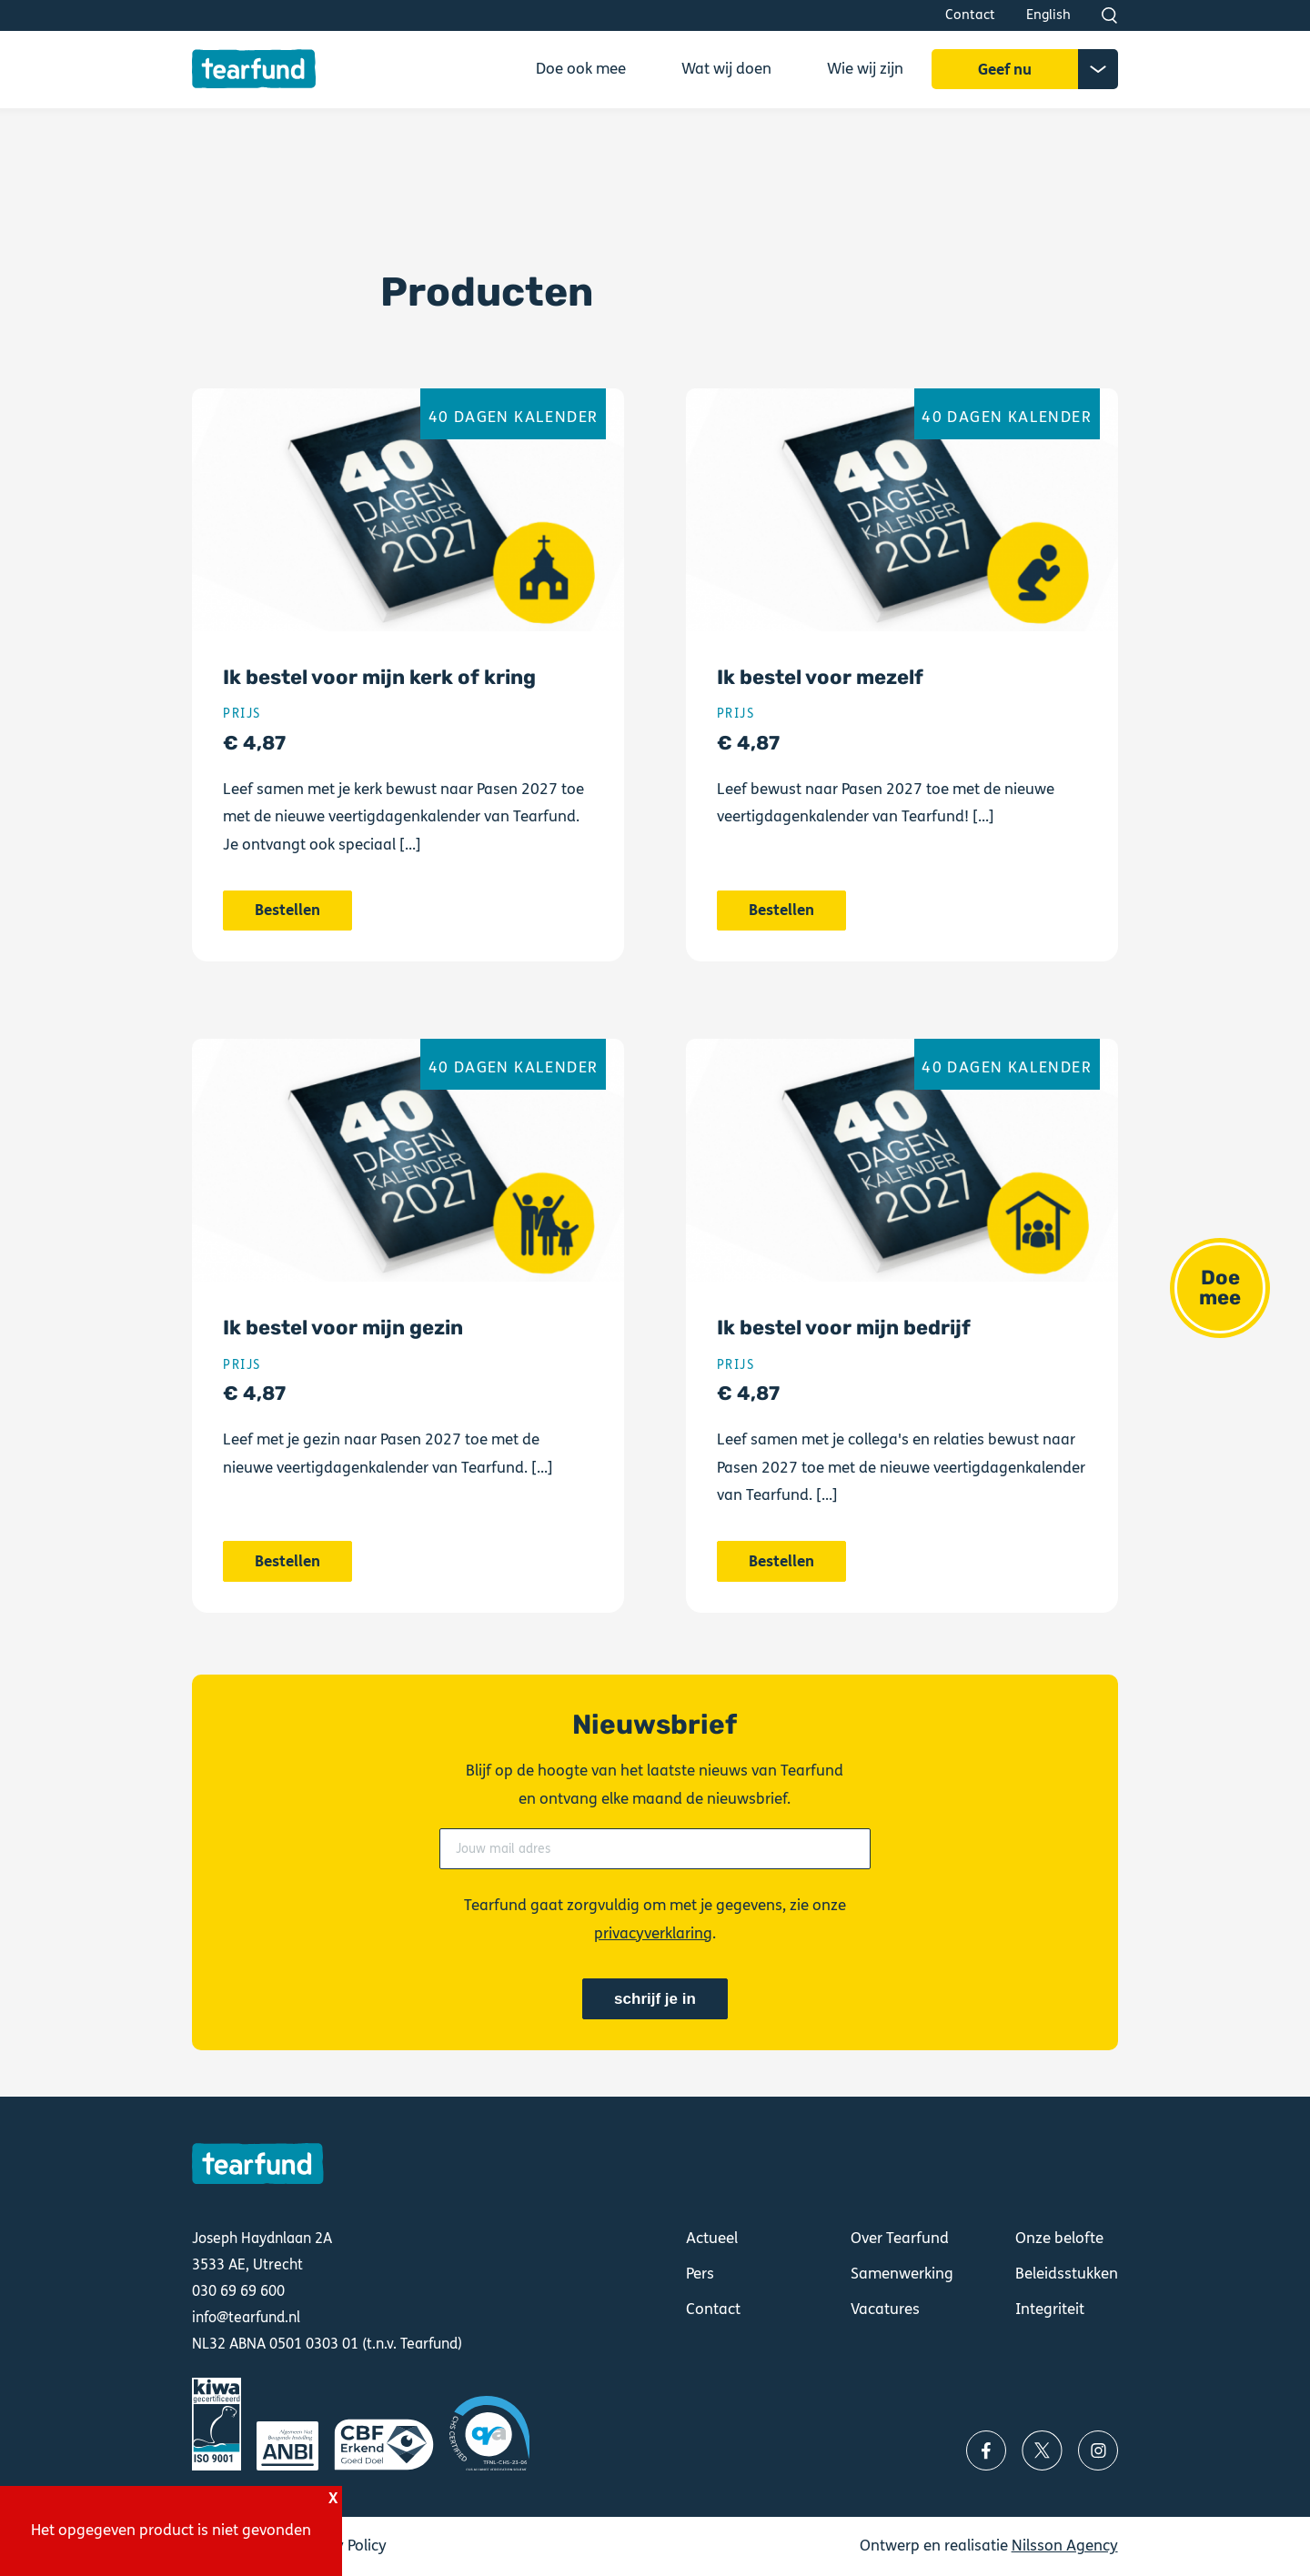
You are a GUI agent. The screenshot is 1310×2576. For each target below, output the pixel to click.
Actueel (712, 2238)
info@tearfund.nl (246, 2317)
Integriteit (1049, 2309)
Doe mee (1220, 1288)
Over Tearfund (900, 2238)
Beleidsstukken (1066, 2273)
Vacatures (885, 2309)
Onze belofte (1059, 2238)
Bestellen (408, 682)
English (1048, 14)
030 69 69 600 (238, 2290)
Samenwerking (902, 2273)
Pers (700, 2273)
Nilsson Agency (1065, 2545)
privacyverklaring (653, 1933)
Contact (970, 14)
